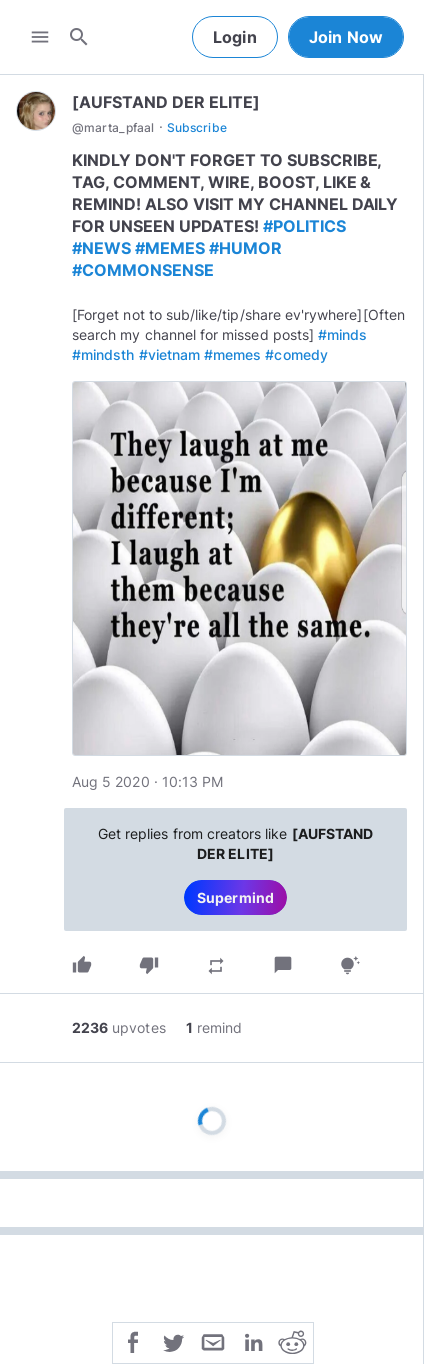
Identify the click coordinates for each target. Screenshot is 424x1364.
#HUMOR (245, 248)
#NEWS (101, 248)
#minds (342, 334)
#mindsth (103, 354)
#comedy (296, 354)
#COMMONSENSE (143, 270)
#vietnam (169, 354)
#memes (232, 354)
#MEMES (170, 248)
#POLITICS (304, 226)
